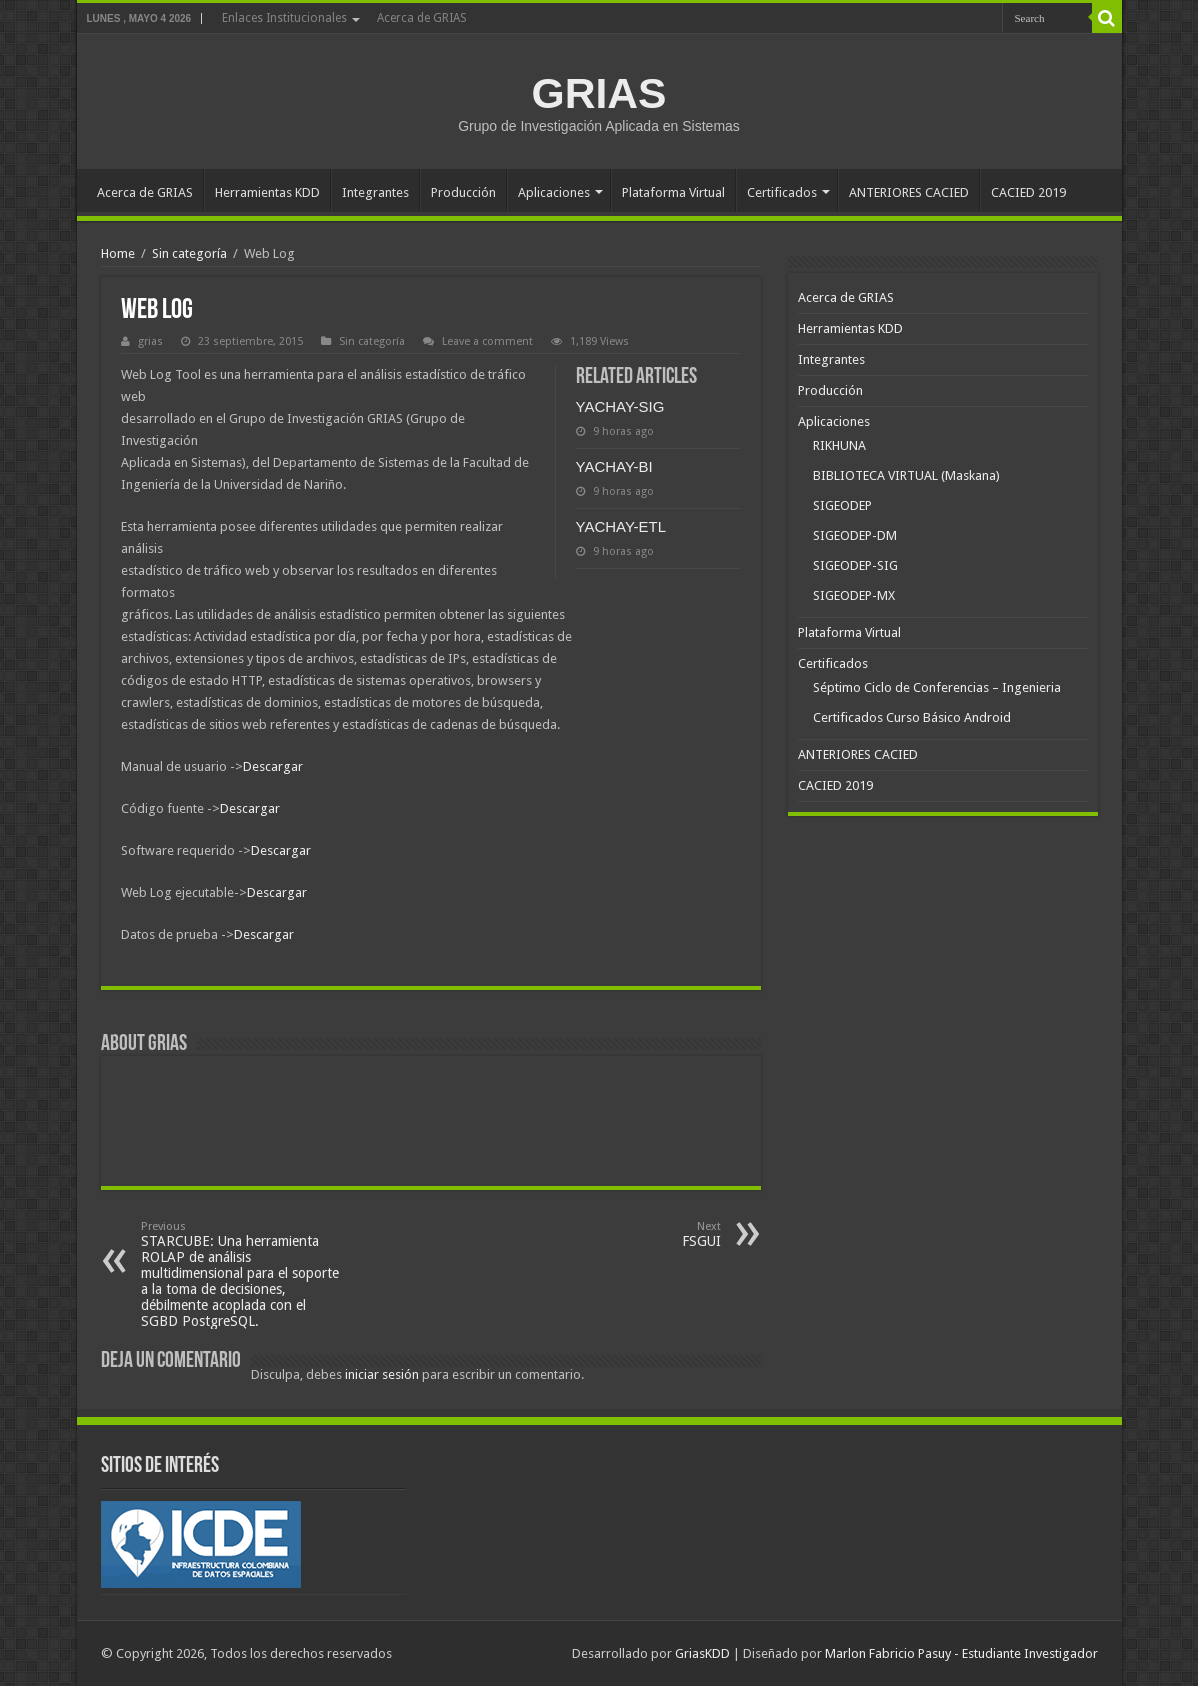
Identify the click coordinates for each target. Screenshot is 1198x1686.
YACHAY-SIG (620, 406)
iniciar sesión (382, 1374)
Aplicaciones (554, 192)
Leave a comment (487, 341)
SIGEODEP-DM (855, 535)
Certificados (782, 192)
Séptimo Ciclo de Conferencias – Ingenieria (937, 687)
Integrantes (375, 192)
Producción (463, 192)
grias (150, 341)
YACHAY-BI (614, 466)
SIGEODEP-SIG (855, 565)
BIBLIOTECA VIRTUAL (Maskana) (906, 475)
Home (118, 253)
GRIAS (598, 93)
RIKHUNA (839, 445)
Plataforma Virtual (673, 192)
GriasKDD (702, 1653)
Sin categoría (189, 253)
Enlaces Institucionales (284, 18)
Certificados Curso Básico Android (912, 717)
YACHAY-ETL (621, 526)
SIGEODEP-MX (854, 595)
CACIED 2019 (1028, 192)
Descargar (273, 766)
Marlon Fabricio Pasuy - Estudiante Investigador (961, 1653)
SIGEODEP (842, 505)
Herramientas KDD (267, 192)
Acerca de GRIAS (422, 18)
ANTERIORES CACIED (909, 192)
